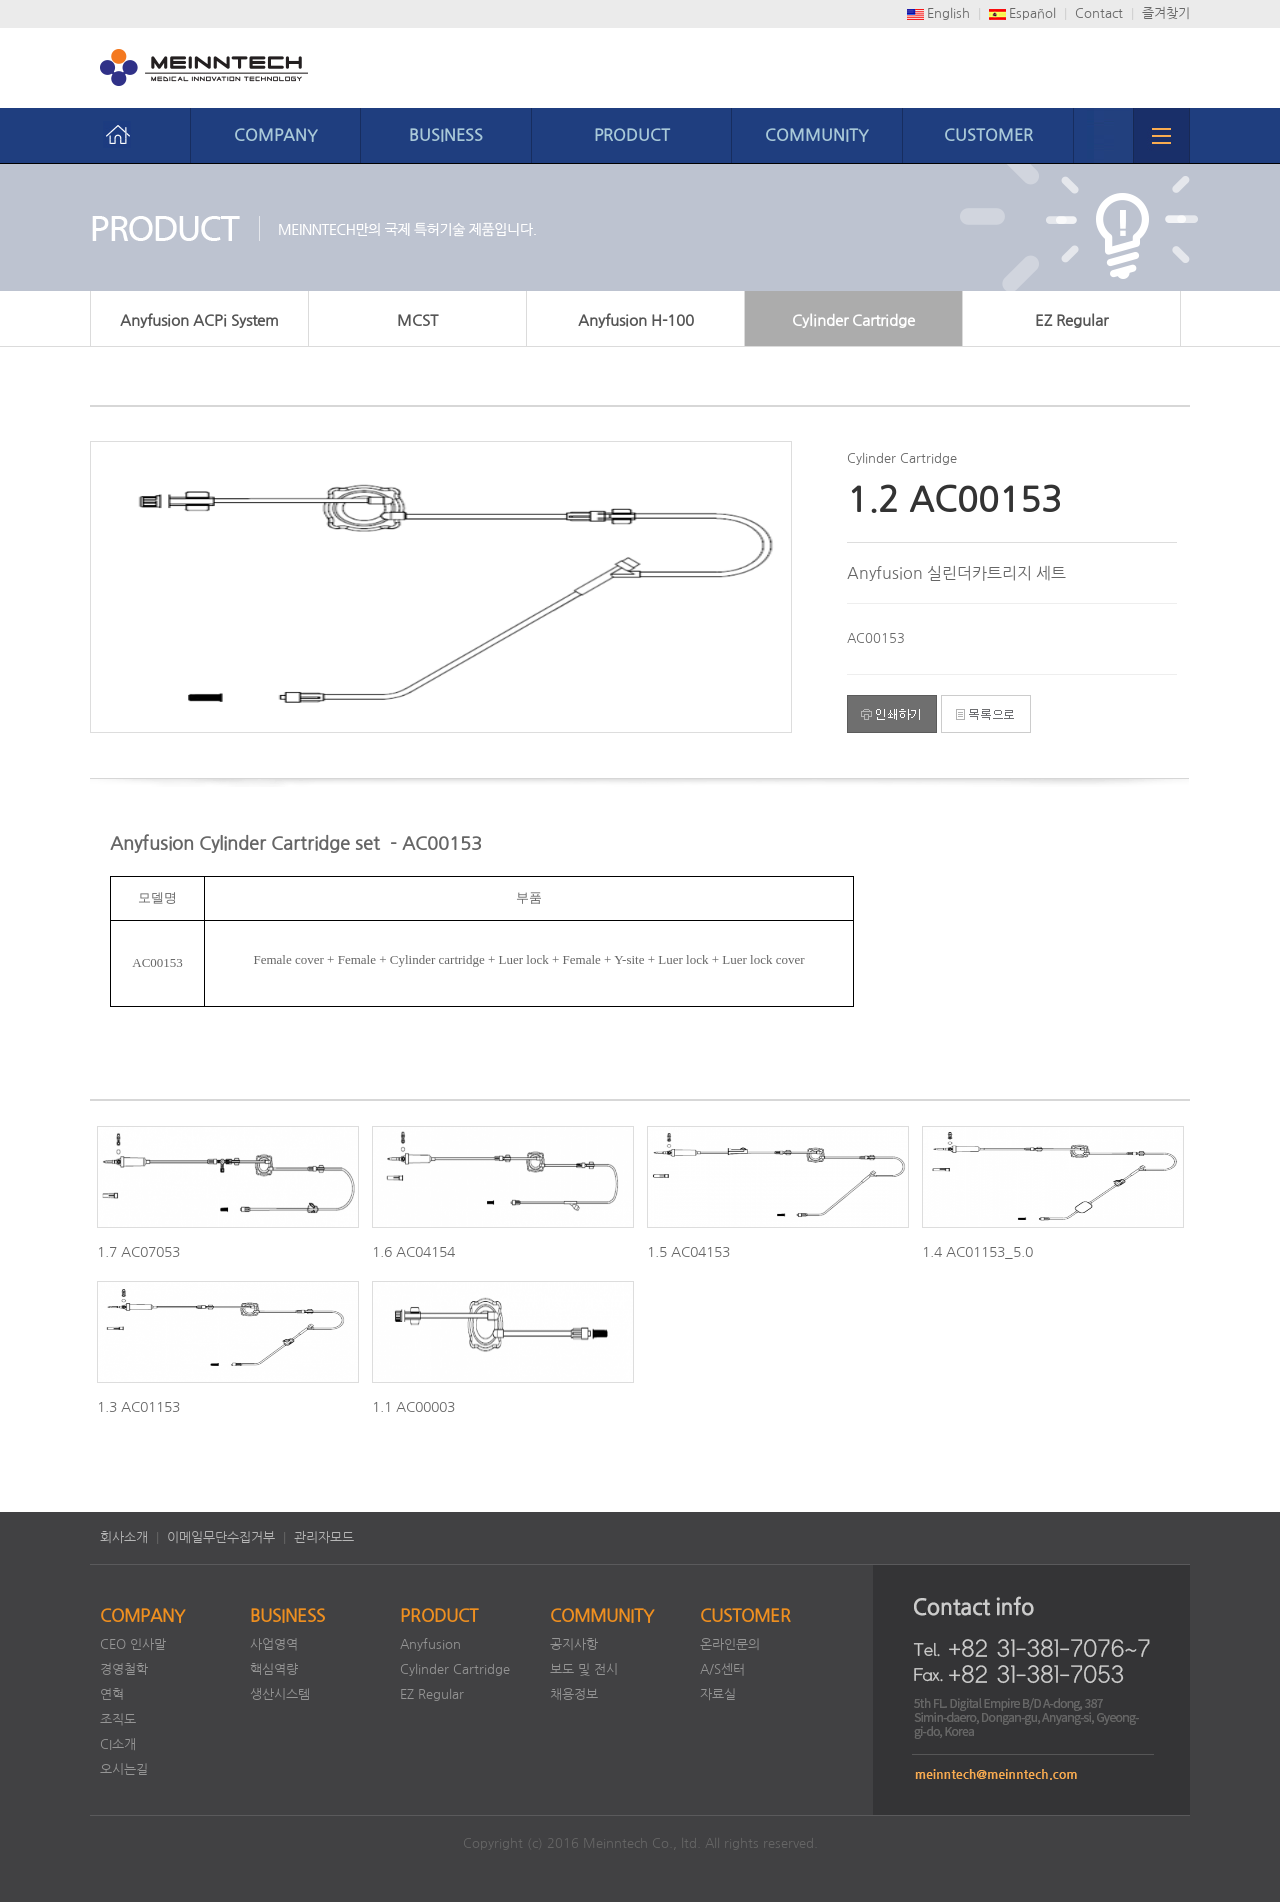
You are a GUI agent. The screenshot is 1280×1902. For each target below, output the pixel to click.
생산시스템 (280, 1694)
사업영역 (274, 1644)
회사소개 (124, 1537)
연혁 (112, 1694)
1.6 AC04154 (413, 1252)
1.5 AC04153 (688, 1252)
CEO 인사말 (133, 1644)
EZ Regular (1071, 320)
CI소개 (118, 1744)
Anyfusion (430, 1644)
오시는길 (124, 1769)
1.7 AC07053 (138, 1252)
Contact (1099, 13)
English (948, 13)
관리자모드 (324, 1537)
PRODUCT (632, 135)
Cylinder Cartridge (853, 320)
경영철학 (124, 1669)
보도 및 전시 (584, 1669)
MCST (417, 320)
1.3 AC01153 (138, 1407)
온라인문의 (730, 1644)
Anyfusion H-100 (636, 320)
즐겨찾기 (1166, 13)
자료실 (718, 1694)
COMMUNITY (817, 135)
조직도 (118, 1719)
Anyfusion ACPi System (199, 320)
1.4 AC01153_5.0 (977, 1252)
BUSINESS (446, 135)
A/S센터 (722, 1669)
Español (1032, 13)
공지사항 (574, 1644)
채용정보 (574, 1694)
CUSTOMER (988, 135)
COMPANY (276, 135)
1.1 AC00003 (413, 1407)
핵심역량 (274, 1669)
